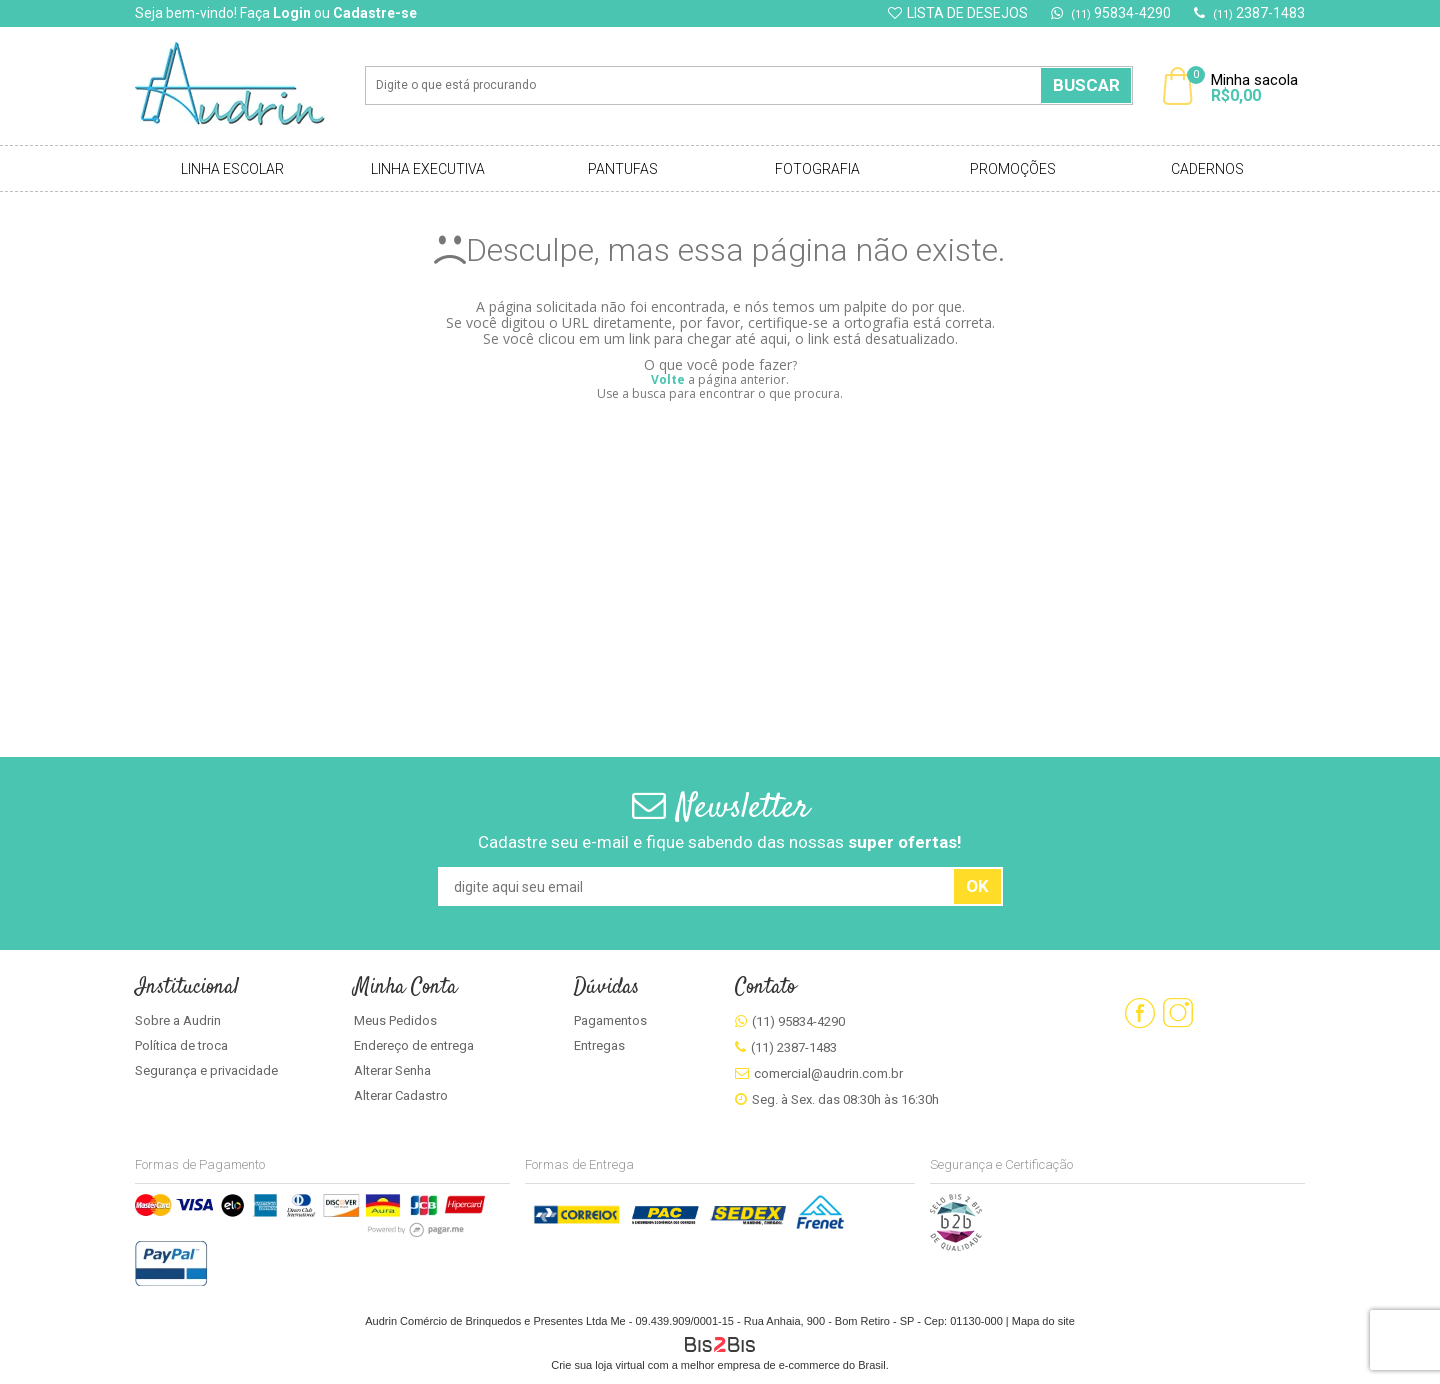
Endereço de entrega (414, 1045)
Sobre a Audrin (178, 1020)
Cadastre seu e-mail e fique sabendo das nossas (720, 842)
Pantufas (623, 169)
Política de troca (181, 1045)
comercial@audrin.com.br (828, 1073)
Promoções (1013, 169)
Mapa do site (1043, 1321)
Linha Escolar (232, 169)
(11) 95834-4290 (798, 1021)
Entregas (599, 1045)
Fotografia (817, 169)
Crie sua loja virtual (598, 1365)
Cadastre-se (375, 13)
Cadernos (1207, 169)
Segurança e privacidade (206, 1070)
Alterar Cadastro (401, 1095)
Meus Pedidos (395, 1020)
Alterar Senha (392, 1070)
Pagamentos (610, 1020)
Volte (668, 379)
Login (292, 13)
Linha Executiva (428, 169)
